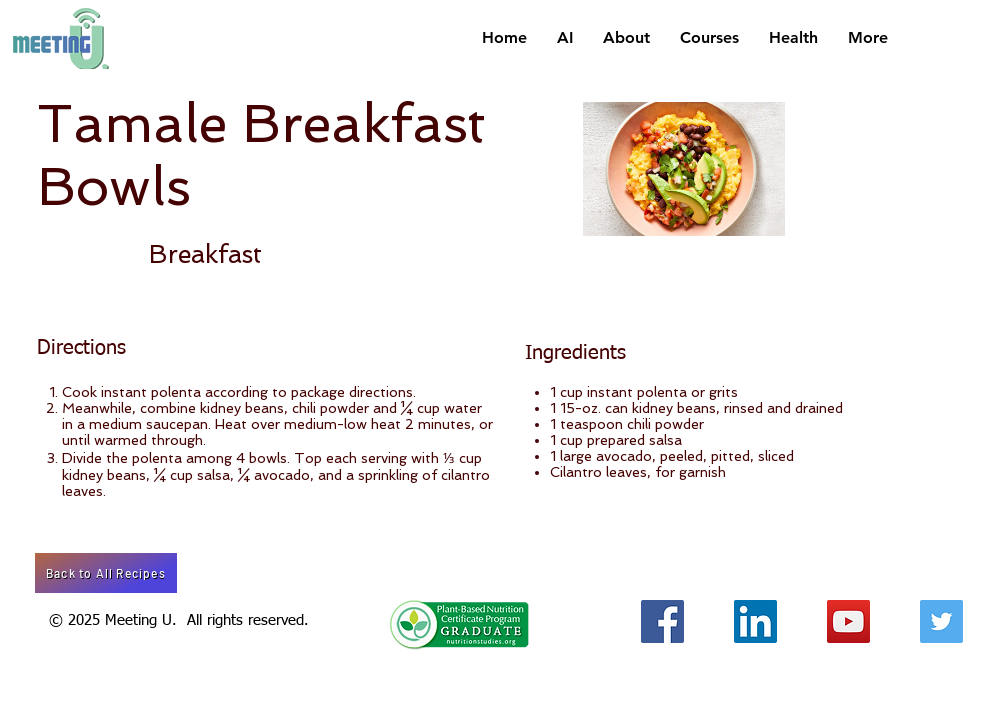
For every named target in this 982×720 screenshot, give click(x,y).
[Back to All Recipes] (106, 573)
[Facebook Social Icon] (662, 621)
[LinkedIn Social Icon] (755, 621)
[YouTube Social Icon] (848, 621)
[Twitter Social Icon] (941, 621)
